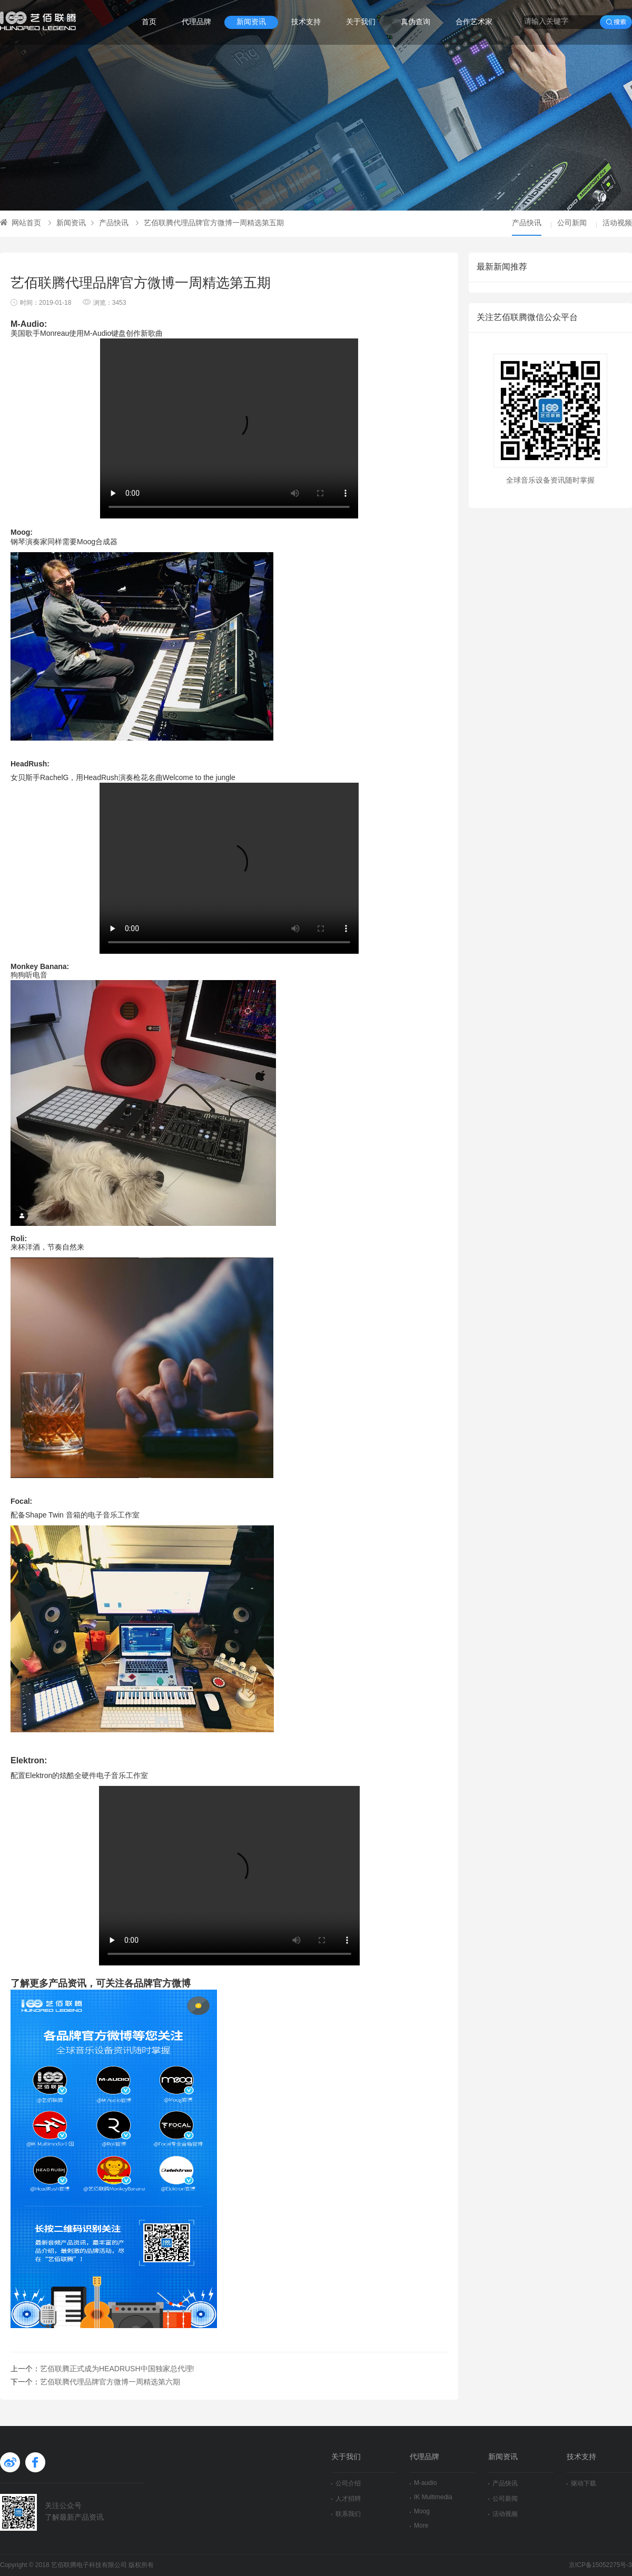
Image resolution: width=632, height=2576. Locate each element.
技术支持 (306, 22)
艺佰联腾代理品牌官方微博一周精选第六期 (110, 2383)
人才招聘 (346, 2498)
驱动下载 (581, 2483)
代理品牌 (196, 22)
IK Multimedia (431, 2497)
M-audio (423, 2483)
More (419, 2525)
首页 (149, 22)
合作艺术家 (474, 22)
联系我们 (346, 2514)
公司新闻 (572, 223)
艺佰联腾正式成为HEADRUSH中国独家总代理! (117, 2369)
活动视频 (617, 223)
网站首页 (20, 223)
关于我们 (361, 22)
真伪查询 (415, 22)
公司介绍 (346, 2483)
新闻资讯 (251, 22)
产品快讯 (110, 223)
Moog (420, 2511)
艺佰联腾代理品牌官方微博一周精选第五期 (210, 223)
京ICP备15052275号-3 (600, 2565)
